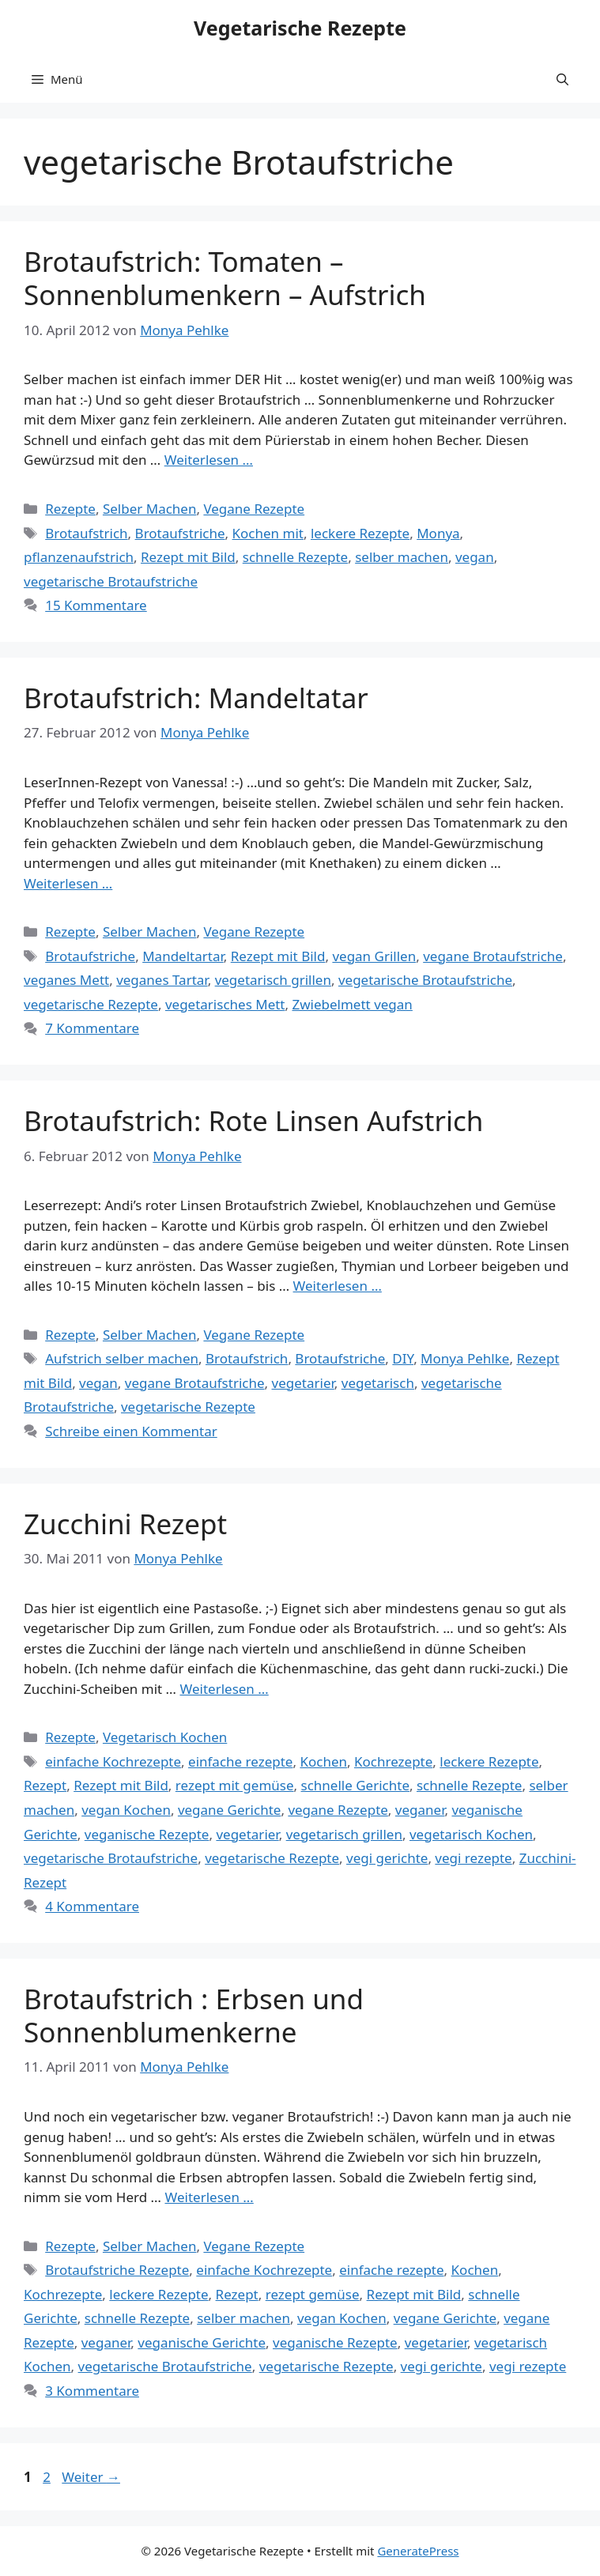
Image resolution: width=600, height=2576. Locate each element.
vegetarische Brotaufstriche (111, 581)
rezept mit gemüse (234, 1785)
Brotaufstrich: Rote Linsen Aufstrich (253, 1120)
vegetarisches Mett (225, 1004)
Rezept (45, 1785)
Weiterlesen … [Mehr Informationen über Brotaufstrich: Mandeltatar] (68, 883)
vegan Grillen (374, 956)
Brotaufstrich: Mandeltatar (196, 697)
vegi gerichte (387, 1858)
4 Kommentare (92, 1906)
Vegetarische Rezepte (300, 27)
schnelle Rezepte (295, 557)
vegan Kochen (126, 1810)
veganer (420, 1810)
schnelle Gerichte (355, 1785)
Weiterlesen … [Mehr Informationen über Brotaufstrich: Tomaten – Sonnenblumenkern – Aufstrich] (208, 460)
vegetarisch (378, 1383)
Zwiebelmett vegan (352, 1004)
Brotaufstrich (86, 533)
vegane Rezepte (337, 1810)
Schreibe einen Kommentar (131, 1431)
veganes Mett (66, 980)
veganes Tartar (162, 980)
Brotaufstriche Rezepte (117, 2270)
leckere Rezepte (360, 533)
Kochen (323, 1761)
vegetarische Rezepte (91, 1004)
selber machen (401, 557)
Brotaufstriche (180, 533)
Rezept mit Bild (188, 557)
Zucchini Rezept (125, 1523)
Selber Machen (150, 509)
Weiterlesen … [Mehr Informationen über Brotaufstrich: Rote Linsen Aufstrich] (337, 1286)
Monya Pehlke (465, 1358)
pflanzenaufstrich (79, 557)
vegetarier (303, 1383)
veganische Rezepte (147, 1834)
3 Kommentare (92, 2391)
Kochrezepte (393, 1761)
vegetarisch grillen (273, 980)
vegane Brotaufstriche (493, 956)
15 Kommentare (96, 605)
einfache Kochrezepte (113, 1761)
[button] (562, 79)
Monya (438, 533)
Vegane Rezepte (253, 509)
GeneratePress (417, 2551)
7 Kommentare (92, 1028)
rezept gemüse (313, 2294)
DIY (402, 1358)
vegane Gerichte (229, 1810)
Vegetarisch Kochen (165, 1737)
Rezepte (70, 509)
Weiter (91, 2477)
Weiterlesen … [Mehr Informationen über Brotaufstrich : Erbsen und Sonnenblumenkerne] (208, 2197)
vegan (474, 557)
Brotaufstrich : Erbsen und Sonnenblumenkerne (194, 2015)
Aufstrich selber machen (121, 1358)
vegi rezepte (473, 1858)
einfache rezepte (240, 1761)
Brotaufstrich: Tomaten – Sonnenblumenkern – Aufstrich (225, 278)
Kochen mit (268, 533)
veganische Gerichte (202, 2342)
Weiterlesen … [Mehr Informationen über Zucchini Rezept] (223, 1689)
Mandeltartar (183, 956)
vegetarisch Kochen (471, 1834)
